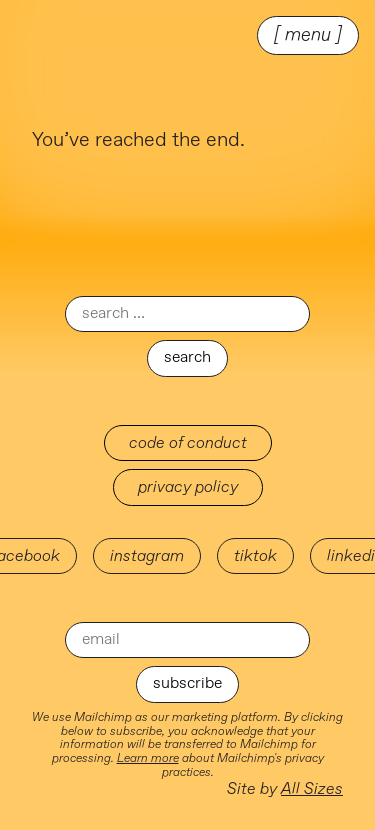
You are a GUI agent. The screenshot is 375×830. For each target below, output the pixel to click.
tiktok (255, 556)
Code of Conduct (188, 443)
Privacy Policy (188, 487)
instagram (147, 556)
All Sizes (312, 789)
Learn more (148, 758)
